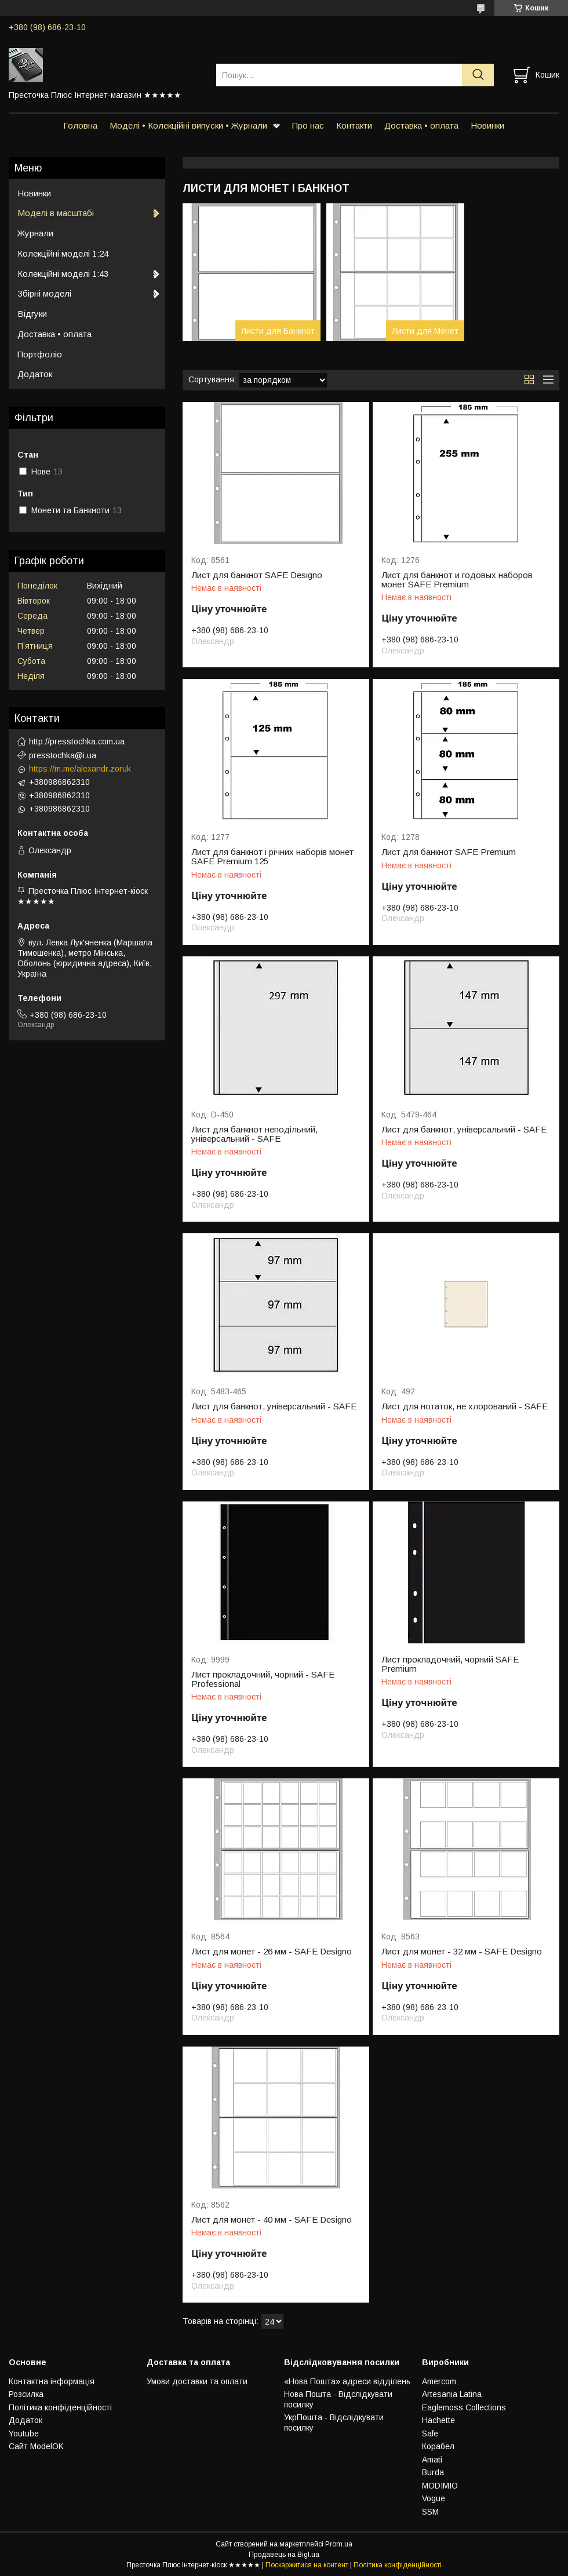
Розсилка (26, 2394)
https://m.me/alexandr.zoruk (80, 768)
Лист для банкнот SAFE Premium (448, 852)
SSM (430, 2511)
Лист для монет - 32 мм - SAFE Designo (461, 1951)
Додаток (34, 374)
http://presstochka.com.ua (77, 741)
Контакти (354, 125)
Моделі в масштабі (55, 213)
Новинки (487, 125)
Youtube (24, 2433)
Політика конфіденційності (60, 2407)
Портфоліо (39, 354)
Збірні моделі (44, 293)
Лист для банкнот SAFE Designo (256, 575)
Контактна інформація (51, 2381)
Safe (430, 2433)
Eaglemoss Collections (464, 2407)
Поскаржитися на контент (306, 2565)
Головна (80, 125)
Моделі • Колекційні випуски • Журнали (188, 125)
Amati (432, 2459)
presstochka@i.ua (62, 755)
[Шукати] (478, 75)
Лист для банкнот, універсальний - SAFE (464, 1129)
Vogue (433, 2498)
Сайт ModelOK (36, 2446)
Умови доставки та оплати (197, 2381)
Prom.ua (338, 2544)
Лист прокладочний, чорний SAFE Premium (450, 1664)
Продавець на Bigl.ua (284, 2555)
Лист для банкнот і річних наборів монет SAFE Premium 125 (272, 856)
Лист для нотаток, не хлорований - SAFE (464, 1406)
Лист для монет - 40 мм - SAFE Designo (271, 2219)
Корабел (438, 2446)
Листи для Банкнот (278, 330)
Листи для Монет (425, 330)
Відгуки (32, 314)
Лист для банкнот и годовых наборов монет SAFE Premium (457, 580)
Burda (433, 2472)
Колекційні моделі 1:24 (62, 253)
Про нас (308, 125)
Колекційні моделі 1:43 (62, 274)
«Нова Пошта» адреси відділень (347, 2381)
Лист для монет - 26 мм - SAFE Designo (271, 1951)
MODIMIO (440, 2485)
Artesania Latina (452, 2394)
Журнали (35, 233)
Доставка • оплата (421, 125)
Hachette (438, 2420)
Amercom (439, 2381)
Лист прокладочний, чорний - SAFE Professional (262, 1679)
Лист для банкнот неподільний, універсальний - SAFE (254, 1134)
